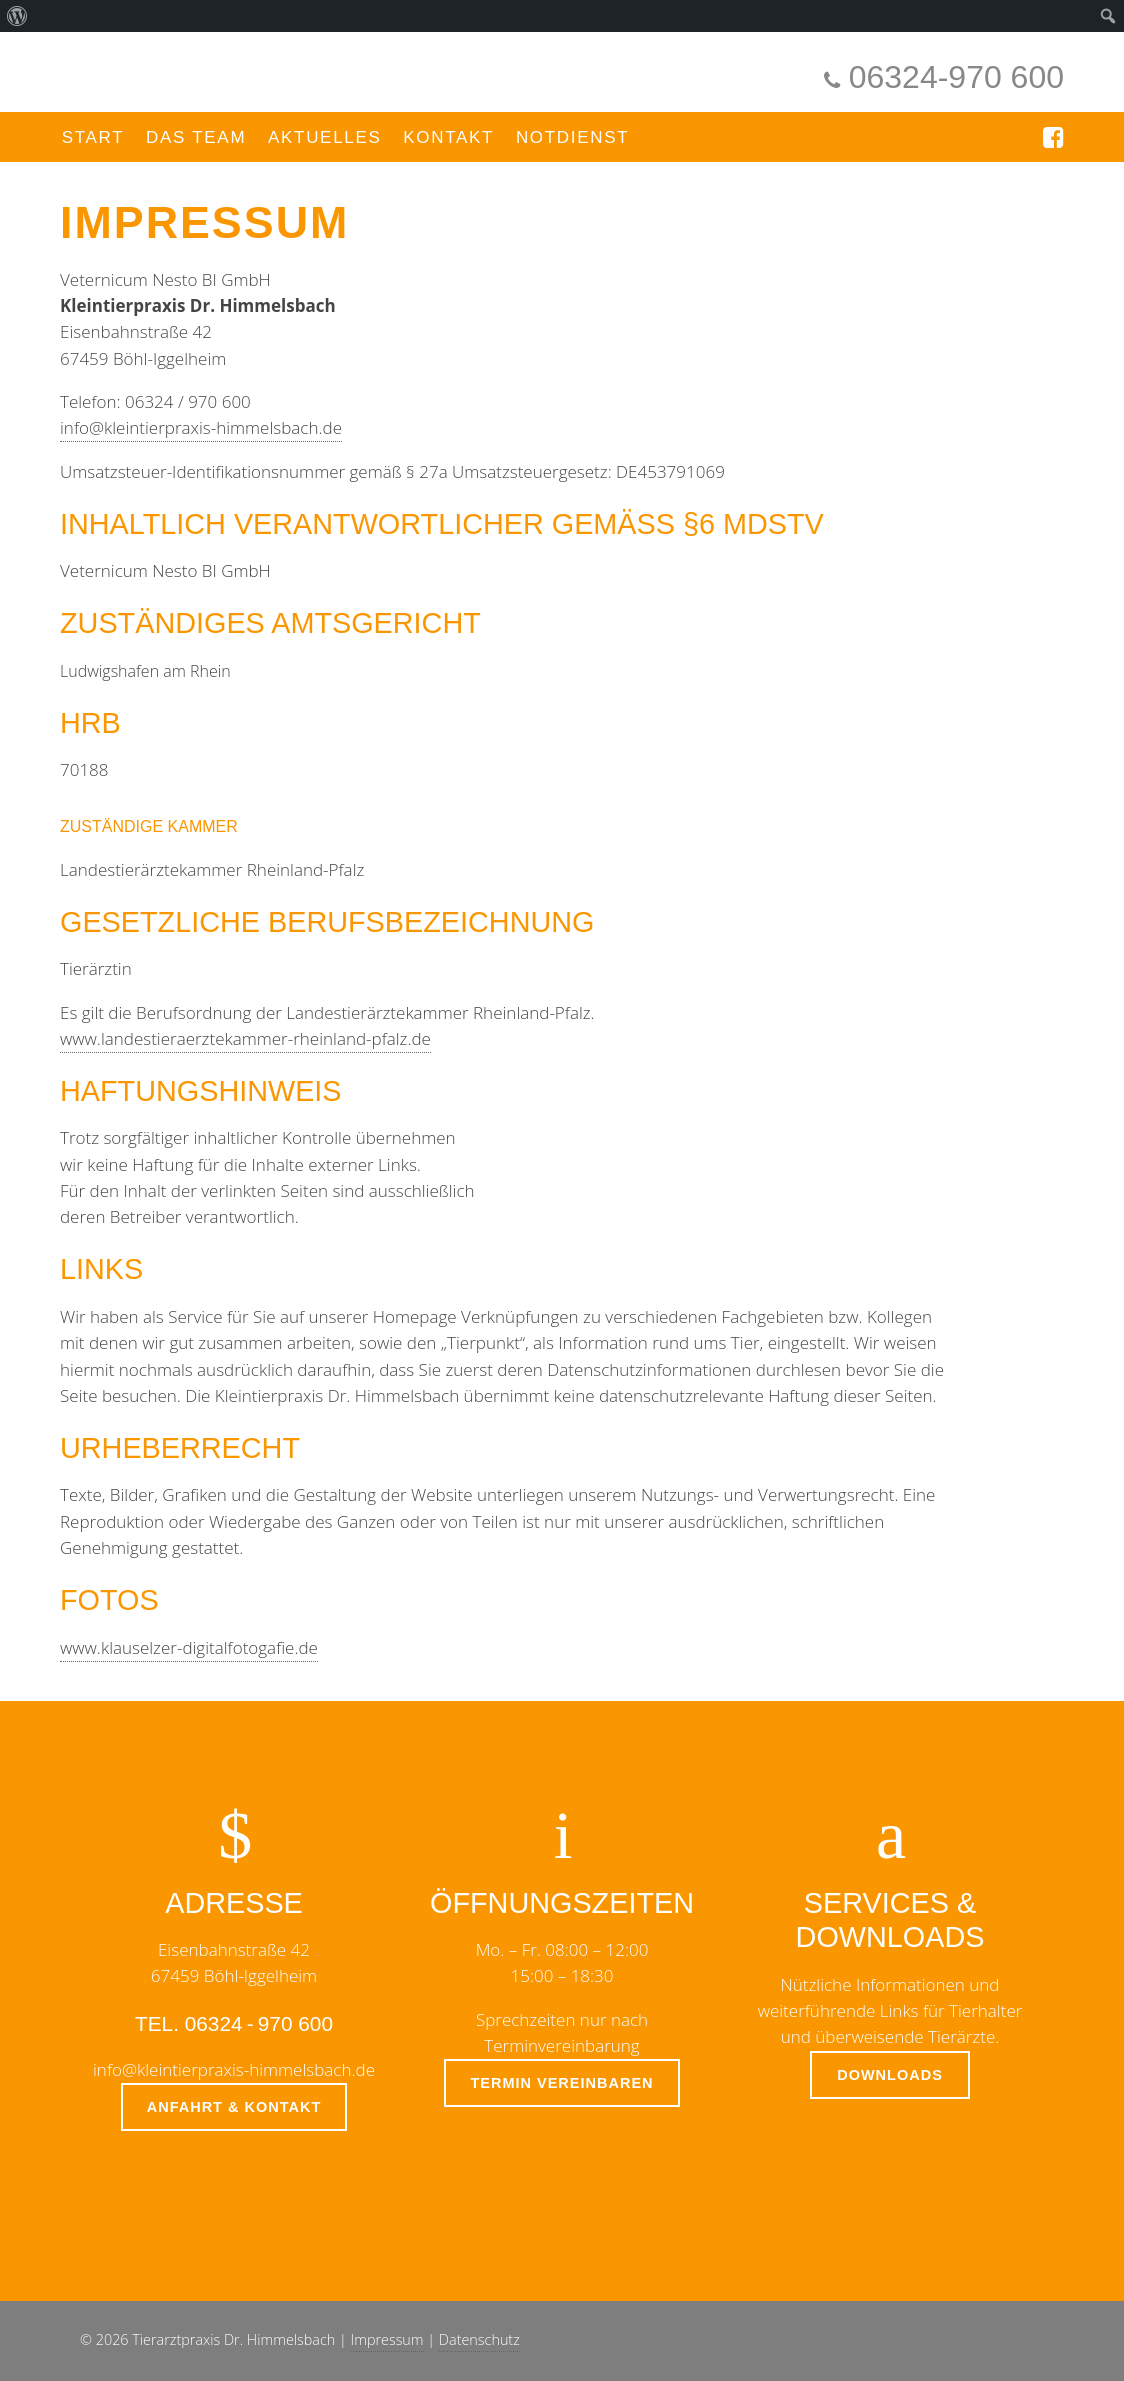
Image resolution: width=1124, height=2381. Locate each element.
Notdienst (573, 137)
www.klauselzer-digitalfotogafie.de (189, 1647)
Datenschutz (479, 2339)
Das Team (196, 137)
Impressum (387, 2339)
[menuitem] (17, 16)
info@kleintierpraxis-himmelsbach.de (201, 427)
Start (93, 137)
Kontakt (448, 137)
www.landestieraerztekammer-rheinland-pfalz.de (245, 1038)
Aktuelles (325, 137)
